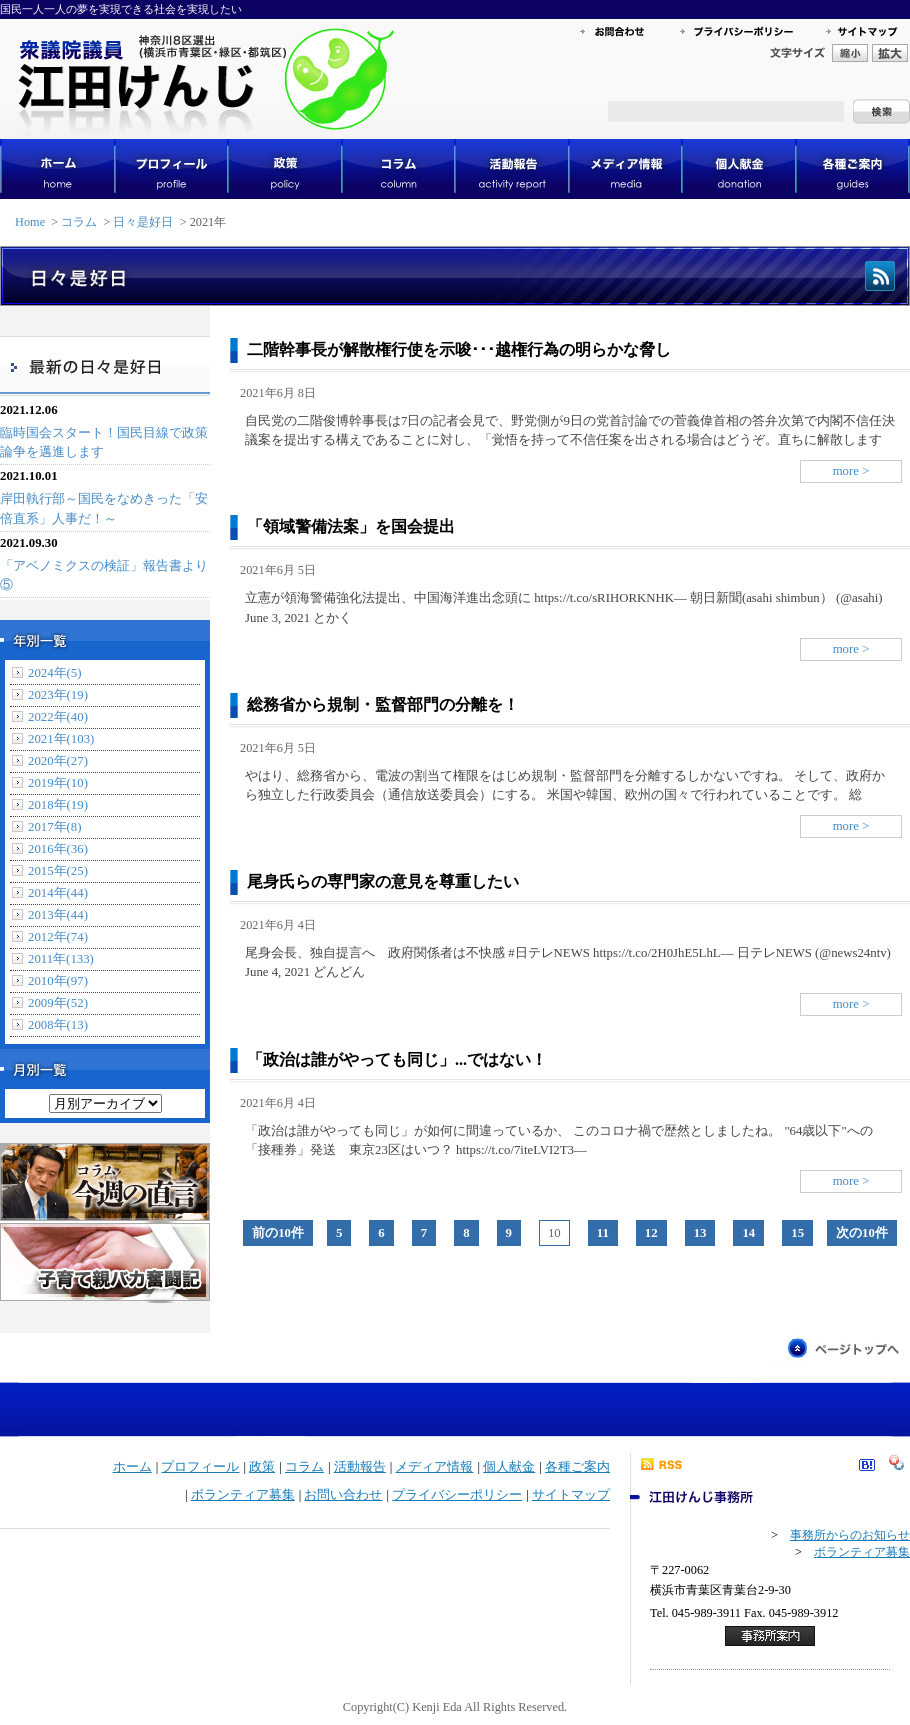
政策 (262, 1467)
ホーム (132, 1467)
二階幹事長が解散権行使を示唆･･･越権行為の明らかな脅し (459, 349)
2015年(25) (58, 871)
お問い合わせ (343, 1495)
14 (748, 1233)
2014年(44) (58, 893)
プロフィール (200, 1467)
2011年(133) (61, 959)
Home (30, 222)
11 (603, 1233)
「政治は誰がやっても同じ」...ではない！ (397, 1059)
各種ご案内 (577, 1467)
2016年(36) (58, 849)
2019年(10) (58, 783)
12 (651, 1233)
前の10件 (278, 1233)
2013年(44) (58, 915)
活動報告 (360, 1467)
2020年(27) (58, 761)
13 (700, 1233)
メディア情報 (434, 1467)
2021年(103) (61, 739)
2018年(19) (58, 805)
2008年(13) (58, 1025)
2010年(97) (58, 981)
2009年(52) (58, 1003)
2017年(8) (55, 827)
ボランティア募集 (243, 1495)
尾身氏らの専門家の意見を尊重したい (383, 881)
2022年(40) (58, 717)
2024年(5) (55, 673)
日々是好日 (143, 222)
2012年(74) (58, 937)
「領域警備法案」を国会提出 (351, 526)
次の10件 (862, 1233)
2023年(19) (58, 695)
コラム (79, 222)
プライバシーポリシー (457, 1495)
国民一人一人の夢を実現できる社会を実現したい (121, 9)
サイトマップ (571, 1495)
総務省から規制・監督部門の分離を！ (383, 704)
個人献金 (509, 1467)
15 (797, 1233)
